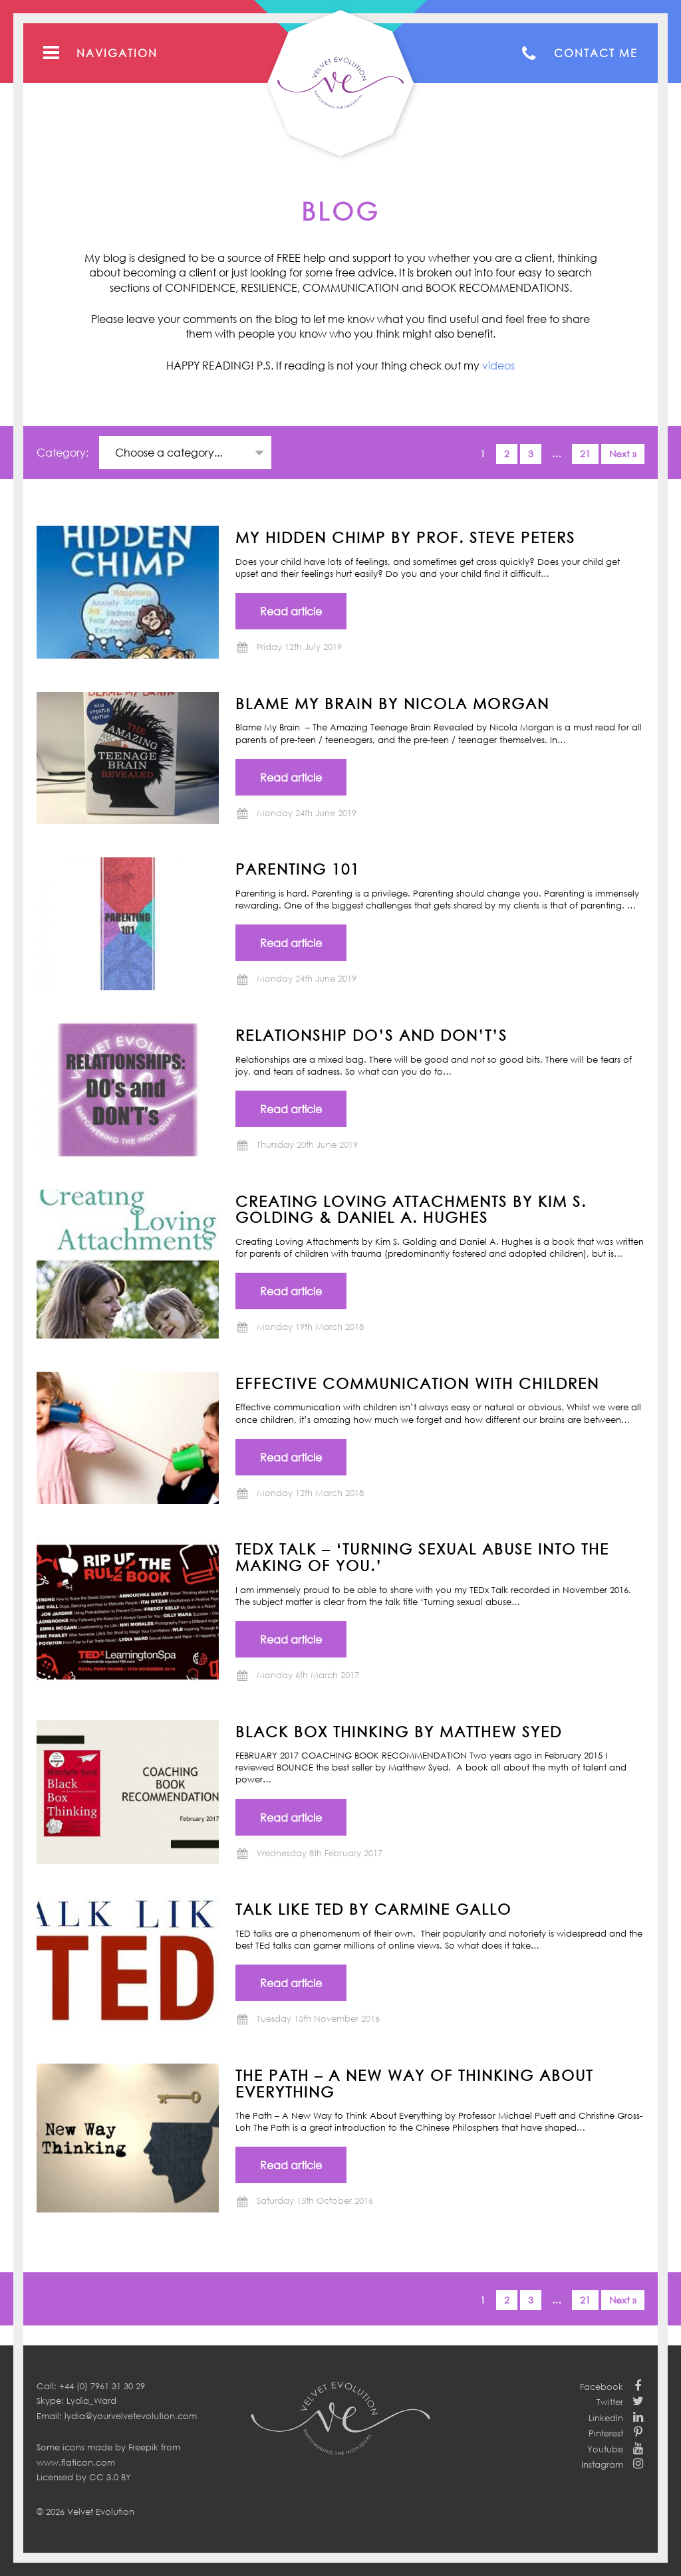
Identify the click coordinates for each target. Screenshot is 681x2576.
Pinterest (606, 2433)
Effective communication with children (417, 1383)
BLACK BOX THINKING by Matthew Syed (398, 1731)
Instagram (602, 2464)
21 (585, 453)
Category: (64, 452)
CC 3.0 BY (110, 2477)
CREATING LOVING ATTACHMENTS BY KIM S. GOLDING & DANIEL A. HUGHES (411, 1209)
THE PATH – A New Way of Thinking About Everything (414, 2083)
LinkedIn (606, 2418)
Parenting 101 (297, 868)
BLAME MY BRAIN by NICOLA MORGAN (392, 703)
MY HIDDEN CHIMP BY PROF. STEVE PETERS (405, 537)
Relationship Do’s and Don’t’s (371, 1034)
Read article (291, 611)
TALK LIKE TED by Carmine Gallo (373, 1908)
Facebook (601, 2386)
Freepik (143, 2447)
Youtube (605, 2449)
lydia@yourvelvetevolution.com (131, 2416)
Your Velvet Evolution (340, 83)
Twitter (610, 2402)
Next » (622, 453)
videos (498, 365)
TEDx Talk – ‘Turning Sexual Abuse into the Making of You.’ (422, 1556)
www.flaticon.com (76, 2462)
